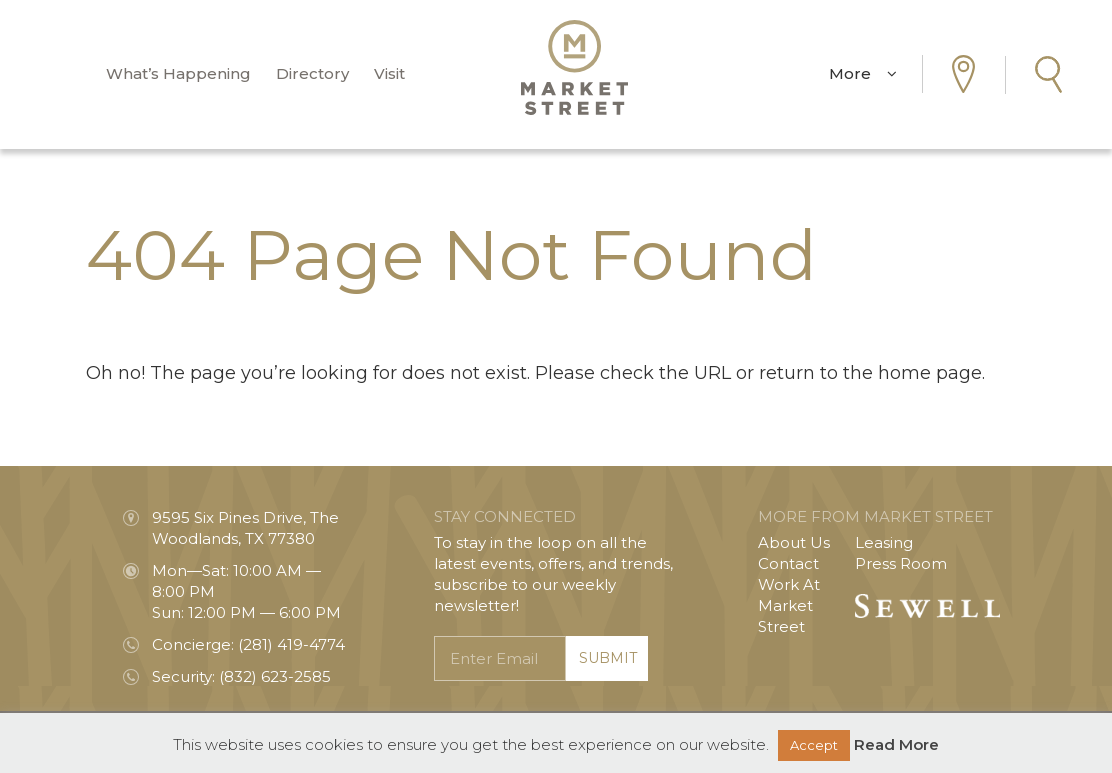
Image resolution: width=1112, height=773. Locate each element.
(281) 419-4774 (291, 644)
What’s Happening (178, 74)
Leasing (884, 542)
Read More (896, 744)
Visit (389, 74)
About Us (794, 542)
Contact (788, 563)
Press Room (901, 563)
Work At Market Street (789, 605)
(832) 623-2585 (275, 676)
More (863, 74)
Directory (312, 74)
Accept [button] (814, 745)
